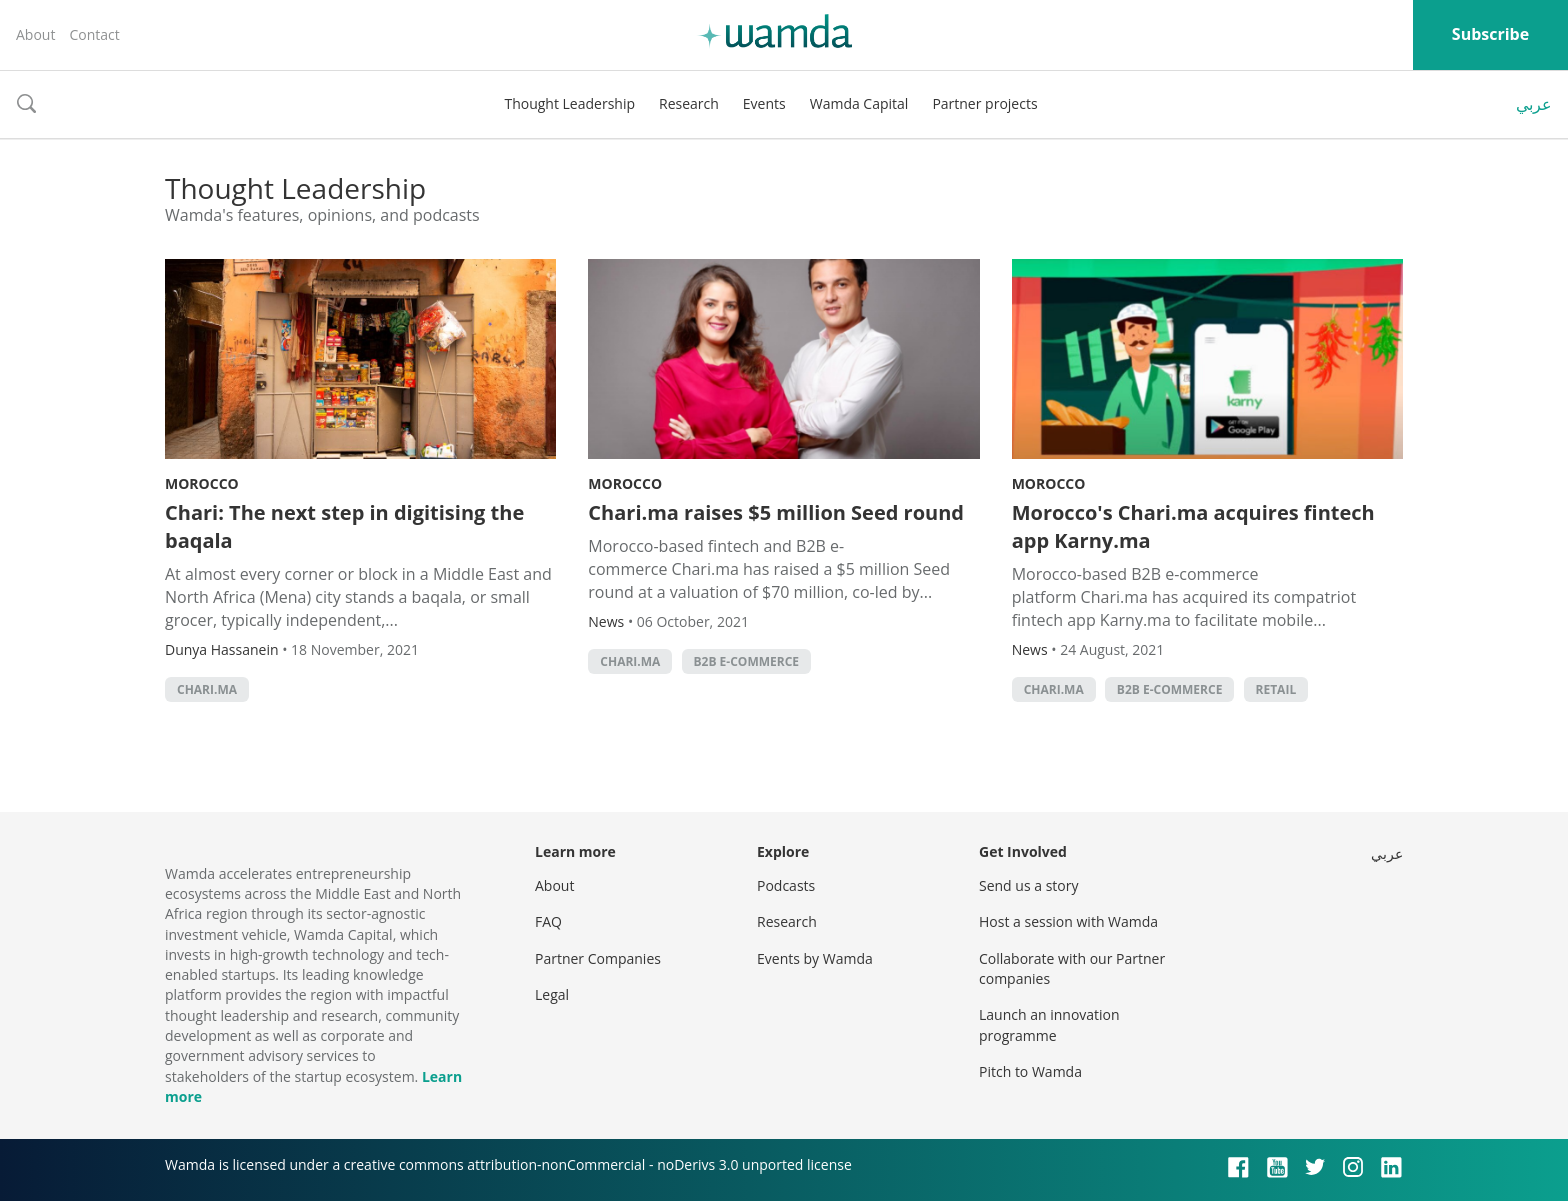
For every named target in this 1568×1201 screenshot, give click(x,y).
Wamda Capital (859, 103)
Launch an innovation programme (1049, 1024)
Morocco (202, 483)
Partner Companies (598, 958)
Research (689, 103)
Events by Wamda (815, 958)
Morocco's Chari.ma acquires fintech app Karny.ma (1193, 526)
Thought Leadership (569, 103)
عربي (1534, 104)
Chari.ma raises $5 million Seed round (776, 512)
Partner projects (984, 103)
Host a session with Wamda (1068, 921)
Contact (94, 34)
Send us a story (1028, 885)
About (35, 34)
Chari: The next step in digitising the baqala (344, 526)
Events (764, 103)
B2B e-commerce (747, 661)
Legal (552, 994)
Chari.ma (207, 689)
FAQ (548, 921)
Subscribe (1490, 34)
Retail (1276, 689)
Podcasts (786, 885)
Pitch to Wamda (1030, 1071)
